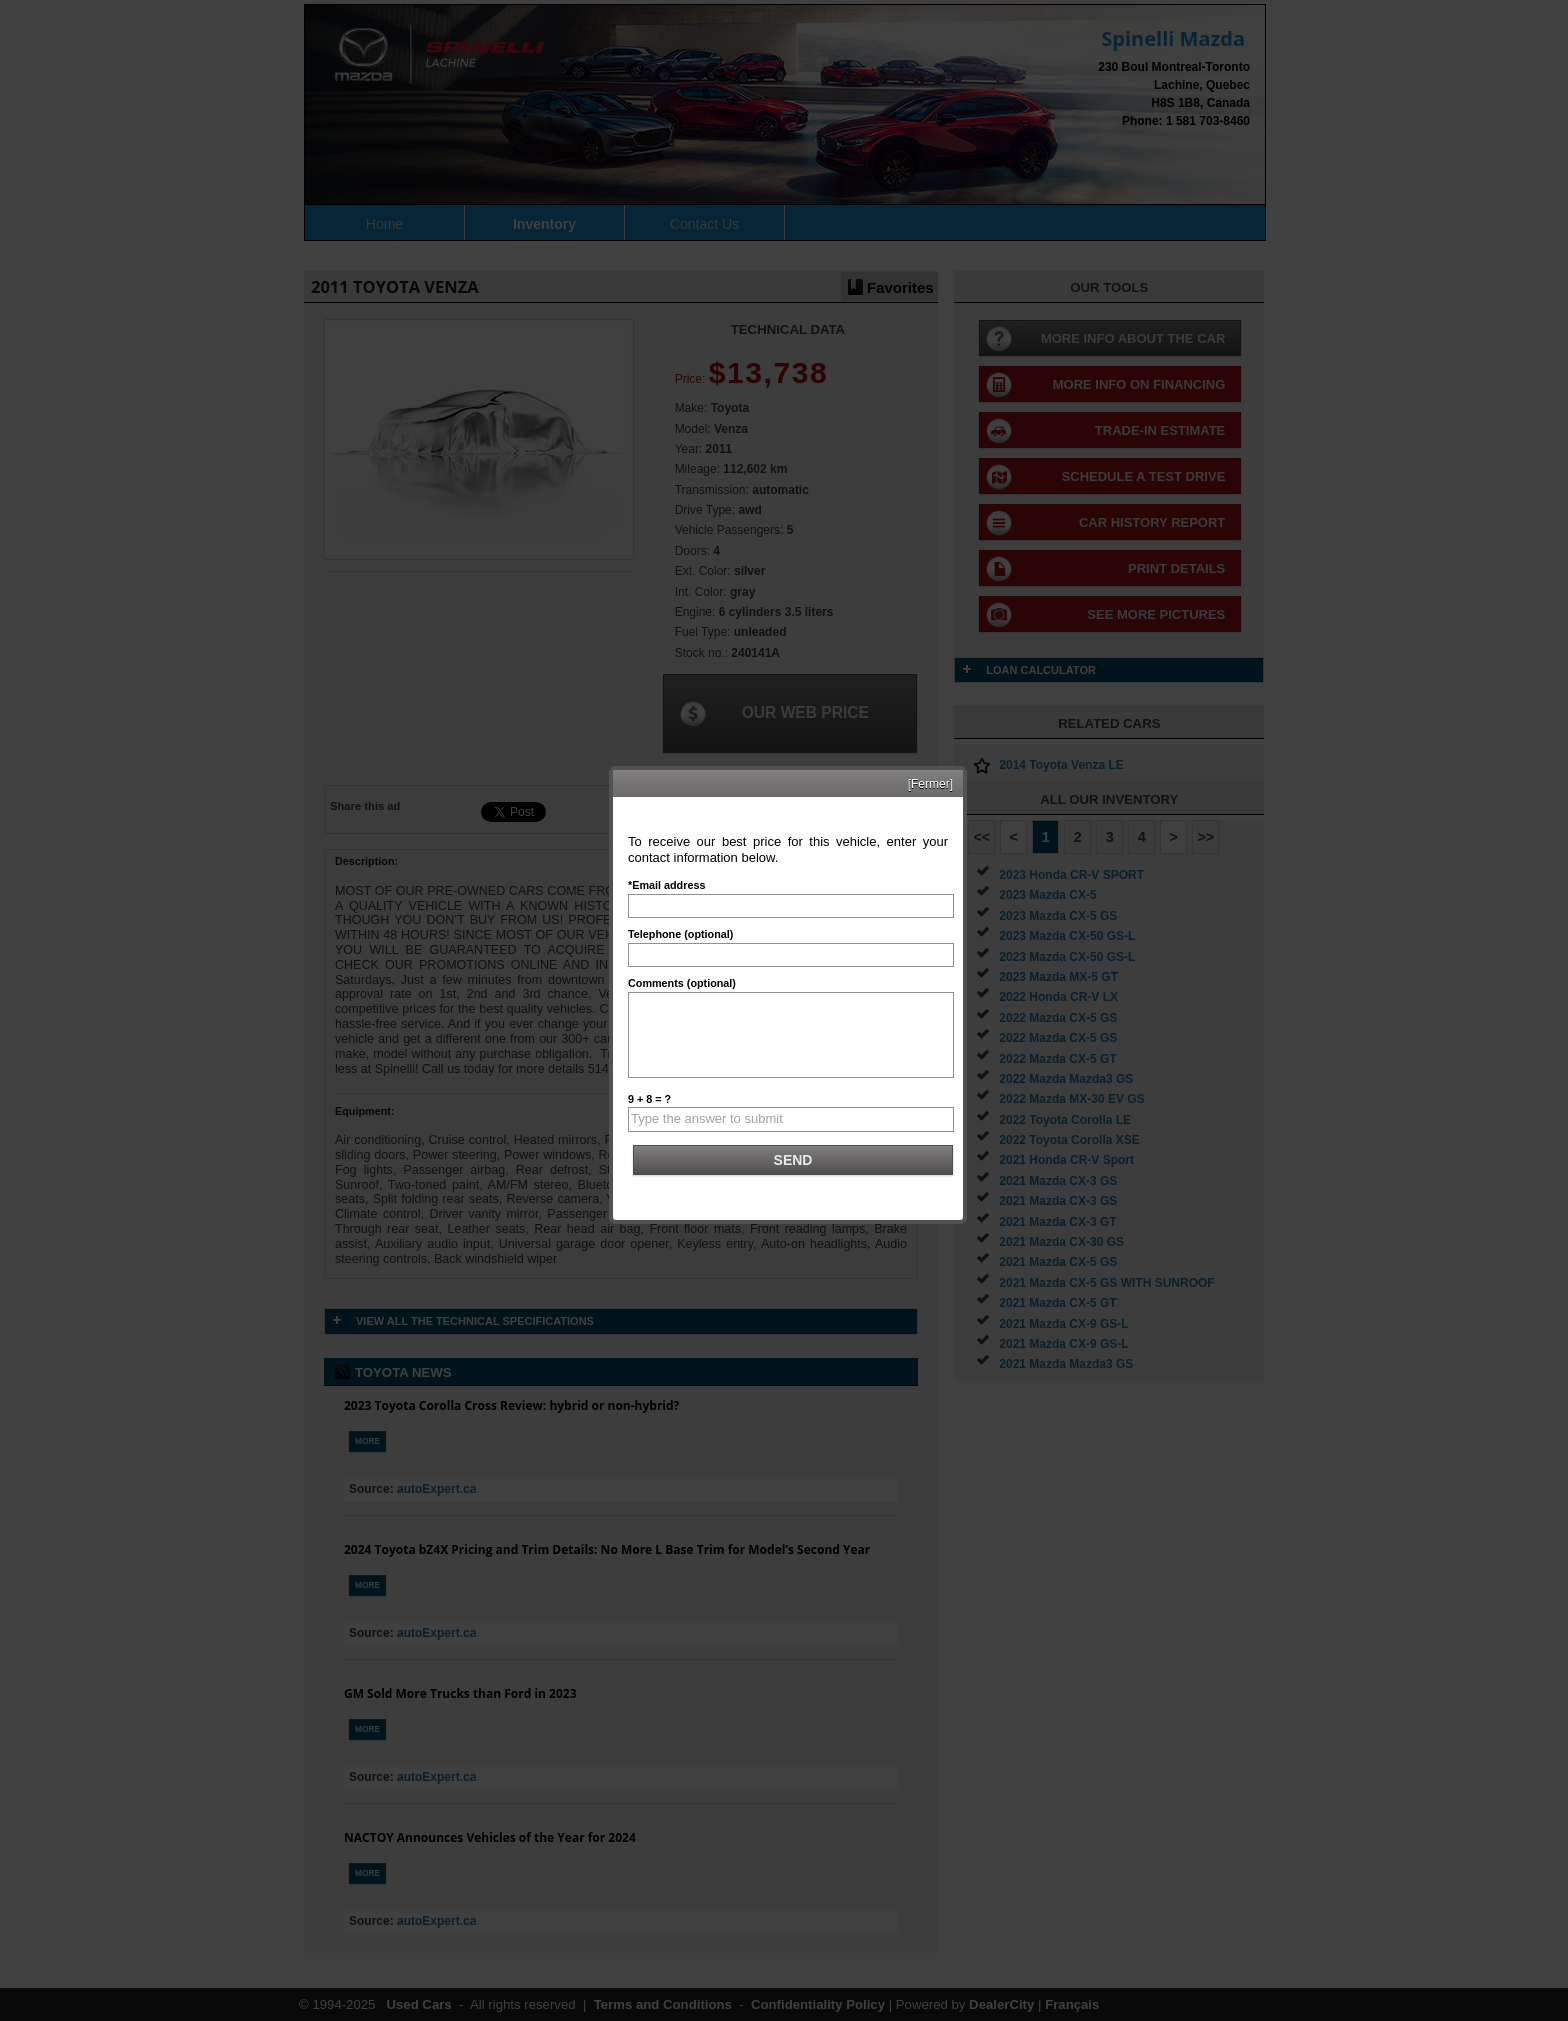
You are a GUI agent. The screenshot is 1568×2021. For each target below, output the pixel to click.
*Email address (666, 885)
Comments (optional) (682, 983)
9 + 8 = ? (649, 1099)
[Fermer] (930, 784)
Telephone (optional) (680, 934)
